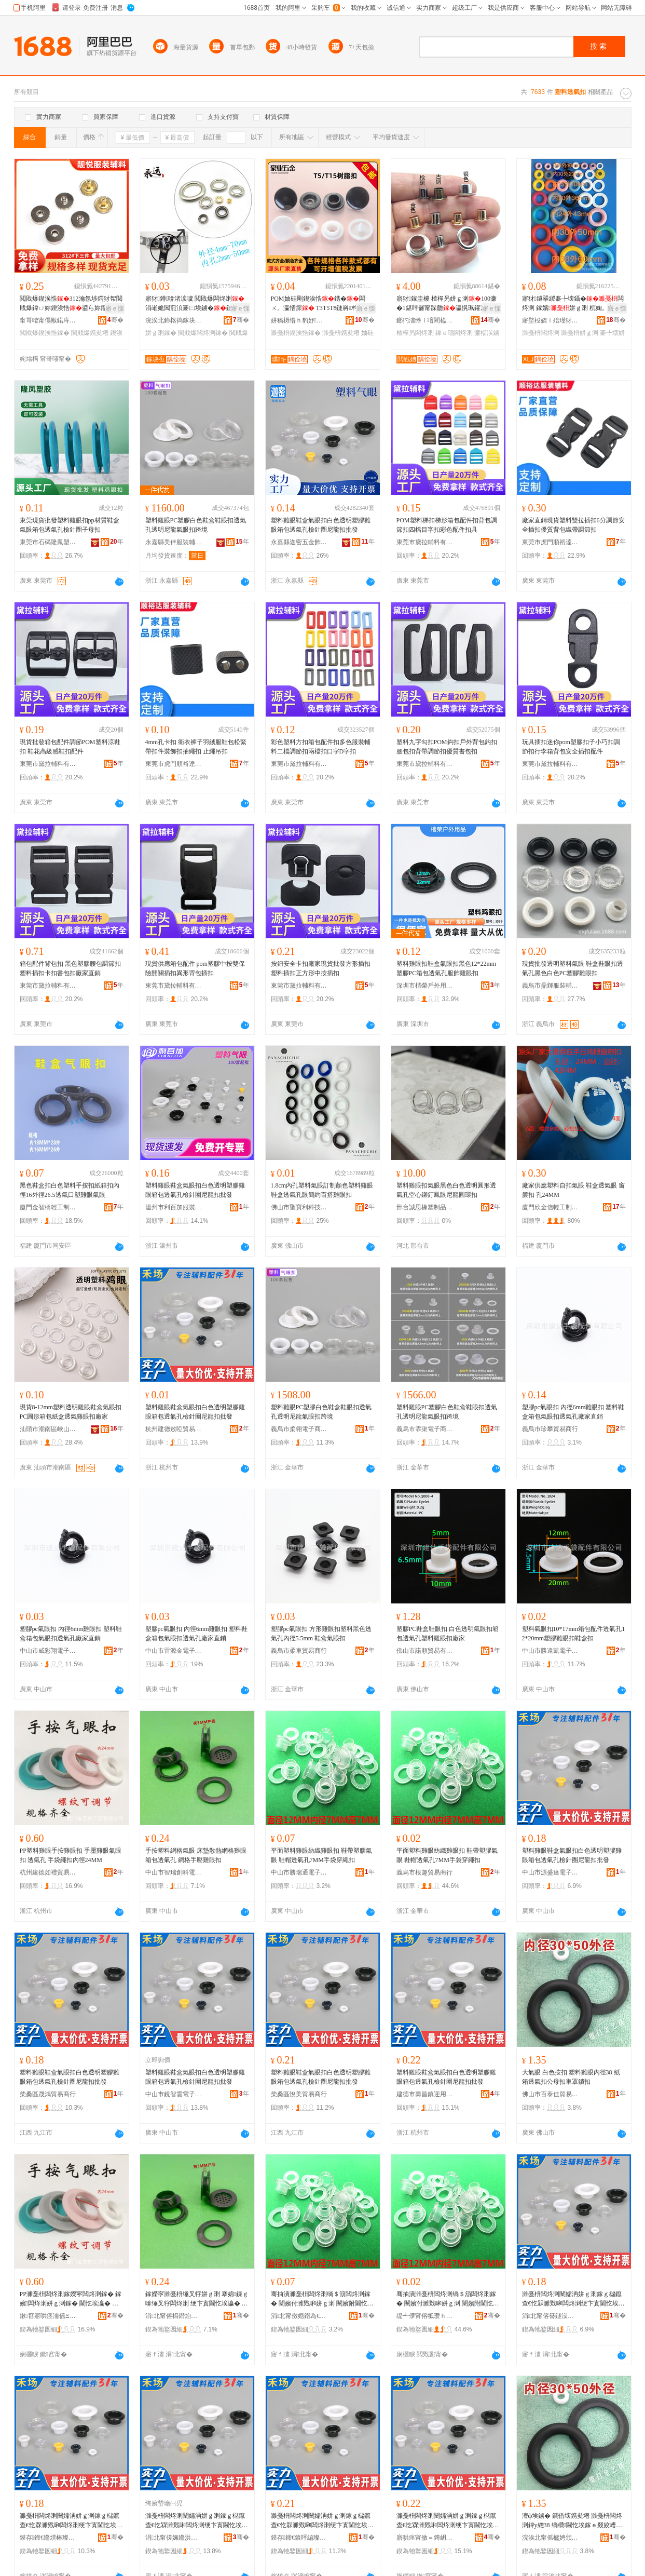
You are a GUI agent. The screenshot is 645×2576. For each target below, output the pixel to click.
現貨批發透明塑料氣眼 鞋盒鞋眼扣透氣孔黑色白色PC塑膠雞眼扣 (572, 968)
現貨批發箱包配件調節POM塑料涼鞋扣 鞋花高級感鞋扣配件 (70, 746)
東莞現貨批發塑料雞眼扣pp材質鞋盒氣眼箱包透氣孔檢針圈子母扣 (69, 525)
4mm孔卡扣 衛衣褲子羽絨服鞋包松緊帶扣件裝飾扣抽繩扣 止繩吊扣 (196, 746)
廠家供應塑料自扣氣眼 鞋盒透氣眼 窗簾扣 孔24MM (573, 1190)
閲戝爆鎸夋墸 (89, 332)
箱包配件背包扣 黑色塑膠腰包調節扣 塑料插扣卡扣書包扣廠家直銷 (70, 968)
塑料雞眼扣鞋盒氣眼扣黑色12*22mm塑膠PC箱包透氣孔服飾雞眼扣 (446, 968)
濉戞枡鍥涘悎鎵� (296, 332)
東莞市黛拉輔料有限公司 (425, 542)
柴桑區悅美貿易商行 (299, 2094)
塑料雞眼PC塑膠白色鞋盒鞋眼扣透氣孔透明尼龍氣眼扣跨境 (195, 525)
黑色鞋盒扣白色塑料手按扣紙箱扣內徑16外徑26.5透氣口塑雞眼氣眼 (69, 1190)
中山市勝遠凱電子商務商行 (550, 1650)
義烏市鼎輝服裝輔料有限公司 (550, 985)
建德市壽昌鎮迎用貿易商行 (425, 2094)
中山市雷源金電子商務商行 (173, 1650)
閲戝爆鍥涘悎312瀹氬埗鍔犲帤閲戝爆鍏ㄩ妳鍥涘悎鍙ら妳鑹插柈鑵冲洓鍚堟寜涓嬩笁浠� (71, 304)
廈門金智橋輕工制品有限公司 (48, 1207)
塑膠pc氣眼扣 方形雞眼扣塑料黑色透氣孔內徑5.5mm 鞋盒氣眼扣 (321, 1633)
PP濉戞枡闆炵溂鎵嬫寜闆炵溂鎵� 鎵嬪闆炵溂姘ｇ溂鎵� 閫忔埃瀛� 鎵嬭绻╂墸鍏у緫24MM (70, 2299)
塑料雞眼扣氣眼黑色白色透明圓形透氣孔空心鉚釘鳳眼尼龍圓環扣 (446, 1190)
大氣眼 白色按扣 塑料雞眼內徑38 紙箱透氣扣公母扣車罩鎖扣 (571, 2077)
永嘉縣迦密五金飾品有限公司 (299, 542)
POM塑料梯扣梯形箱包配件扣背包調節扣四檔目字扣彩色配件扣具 (446, 525)
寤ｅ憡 (114, 308)
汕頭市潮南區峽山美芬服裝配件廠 (48, 1429)
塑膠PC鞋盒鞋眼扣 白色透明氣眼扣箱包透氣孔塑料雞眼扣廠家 (447, 1633)
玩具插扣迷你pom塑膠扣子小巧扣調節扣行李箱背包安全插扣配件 (571, 746)
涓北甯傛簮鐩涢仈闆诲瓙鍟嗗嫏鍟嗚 (550, 2315)
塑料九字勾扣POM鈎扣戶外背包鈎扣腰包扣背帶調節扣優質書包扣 (446, 746)
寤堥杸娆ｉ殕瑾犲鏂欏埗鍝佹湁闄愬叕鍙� (550, 320)
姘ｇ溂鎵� (160, 332)
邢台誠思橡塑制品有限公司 (425, 1207)
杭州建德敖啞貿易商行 (173, 1429)
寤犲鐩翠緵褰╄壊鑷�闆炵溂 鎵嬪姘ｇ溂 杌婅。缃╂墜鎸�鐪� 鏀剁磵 (573, 304)
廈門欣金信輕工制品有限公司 (550, 1207)
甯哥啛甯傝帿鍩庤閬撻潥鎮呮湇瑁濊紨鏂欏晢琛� (48, 320)
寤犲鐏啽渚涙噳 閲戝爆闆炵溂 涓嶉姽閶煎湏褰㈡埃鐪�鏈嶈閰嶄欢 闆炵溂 (196, 304)
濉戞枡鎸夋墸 (341, 332)
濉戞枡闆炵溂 (540, 332)
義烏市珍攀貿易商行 (550, 1429)
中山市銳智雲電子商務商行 (173, 2094)
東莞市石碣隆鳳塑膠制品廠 (48, 542)
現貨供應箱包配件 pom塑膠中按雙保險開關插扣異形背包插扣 (195, 968)
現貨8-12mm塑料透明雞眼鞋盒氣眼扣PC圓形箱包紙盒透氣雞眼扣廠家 (71, 1412)
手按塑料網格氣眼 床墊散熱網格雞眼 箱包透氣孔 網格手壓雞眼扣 (195, 1855)
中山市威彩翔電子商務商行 (48, 1650)
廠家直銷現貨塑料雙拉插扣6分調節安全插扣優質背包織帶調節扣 (573, 525)
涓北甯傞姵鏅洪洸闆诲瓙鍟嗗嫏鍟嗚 (173, 2537)
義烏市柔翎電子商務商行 (299, 1429)
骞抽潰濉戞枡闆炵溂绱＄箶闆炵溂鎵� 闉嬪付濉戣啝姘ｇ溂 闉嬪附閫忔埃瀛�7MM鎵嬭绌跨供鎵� (322, 2299)
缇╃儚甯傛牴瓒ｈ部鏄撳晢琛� (425, 2315)
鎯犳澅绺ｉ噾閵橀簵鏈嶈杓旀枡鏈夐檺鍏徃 (425, 320)
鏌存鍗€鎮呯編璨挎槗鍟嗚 (299, 2537)
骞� (115, 319)
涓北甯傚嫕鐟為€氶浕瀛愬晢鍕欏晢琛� (299, 2315)
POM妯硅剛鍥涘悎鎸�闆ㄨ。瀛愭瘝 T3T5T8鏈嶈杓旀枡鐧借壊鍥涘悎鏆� (320, 304)
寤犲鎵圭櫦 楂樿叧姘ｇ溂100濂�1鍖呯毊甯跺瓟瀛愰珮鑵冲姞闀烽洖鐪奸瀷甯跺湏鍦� (447, 304)
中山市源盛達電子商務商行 (550, 1872)
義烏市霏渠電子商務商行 (425, 1429)
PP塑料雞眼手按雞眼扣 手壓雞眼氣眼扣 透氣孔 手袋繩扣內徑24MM (70, 1855)
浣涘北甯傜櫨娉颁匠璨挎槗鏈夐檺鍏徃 (550, 2537)
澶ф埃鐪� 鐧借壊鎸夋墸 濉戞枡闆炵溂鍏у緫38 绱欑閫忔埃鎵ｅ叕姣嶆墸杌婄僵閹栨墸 (572, 2521)
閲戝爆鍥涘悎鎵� (45, 332)
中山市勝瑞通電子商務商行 (299, 1872)
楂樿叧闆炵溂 (415, 332)
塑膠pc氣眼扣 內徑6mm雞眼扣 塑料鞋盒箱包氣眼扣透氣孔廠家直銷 (573, 1412)
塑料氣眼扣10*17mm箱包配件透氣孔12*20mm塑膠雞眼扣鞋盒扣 (573, 1633)
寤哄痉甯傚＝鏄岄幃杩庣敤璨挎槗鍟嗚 (425, 2537)
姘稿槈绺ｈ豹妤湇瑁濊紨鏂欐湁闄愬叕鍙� (299, 320)
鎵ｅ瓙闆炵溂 (454, 332)
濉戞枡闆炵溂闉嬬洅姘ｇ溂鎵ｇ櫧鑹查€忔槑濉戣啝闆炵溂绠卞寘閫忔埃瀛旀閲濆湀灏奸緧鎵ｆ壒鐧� (573, 2299)
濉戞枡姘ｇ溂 (579, 332)
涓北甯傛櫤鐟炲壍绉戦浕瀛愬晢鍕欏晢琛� (173, 2315)
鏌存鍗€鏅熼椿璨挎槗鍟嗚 (48, 2537)
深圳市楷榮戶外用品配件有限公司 (425, 985)
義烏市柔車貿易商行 (299, 1650)
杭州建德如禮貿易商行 (48, 1872)
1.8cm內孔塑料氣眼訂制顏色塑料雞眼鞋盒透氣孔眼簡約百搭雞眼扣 (322, 1190)
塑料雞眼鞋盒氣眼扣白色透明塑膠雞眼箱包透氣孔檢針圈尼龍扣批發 (320, 525)
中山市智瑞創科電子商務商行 (173, 1872)
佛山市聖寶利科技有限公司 (299, 1207)
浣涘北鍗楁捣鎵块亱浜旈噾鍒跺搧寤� (173, 320)
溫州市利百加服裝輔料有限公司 (173, 1207)
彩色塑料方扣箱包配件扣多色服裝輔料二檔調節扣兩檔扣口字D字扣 (320, 746)
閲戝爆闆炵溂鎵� (203, 332)
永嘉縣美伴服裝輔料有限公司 (173, 542)
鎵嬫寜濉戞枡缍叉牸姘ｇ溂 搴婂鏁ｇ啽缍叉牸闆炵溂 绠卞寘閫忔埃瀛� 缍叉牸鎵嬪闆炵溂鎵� (197, 2299)
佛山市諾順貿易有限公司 (425, 1650)
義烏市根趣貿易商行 (424, 1872)
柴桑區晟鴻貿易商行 (48, 2094)
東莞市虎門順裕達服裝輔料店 (550, 542)
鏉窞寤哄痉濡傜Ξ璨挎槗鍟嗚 (48, 2315)
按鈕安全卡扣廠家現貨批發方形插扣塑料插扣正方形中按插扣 (320, 968)
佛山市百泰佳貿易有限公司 (550, 2094)
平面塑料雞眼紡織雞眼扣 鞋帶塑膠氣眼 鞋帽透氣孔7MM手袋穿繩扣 (321, 1855)
